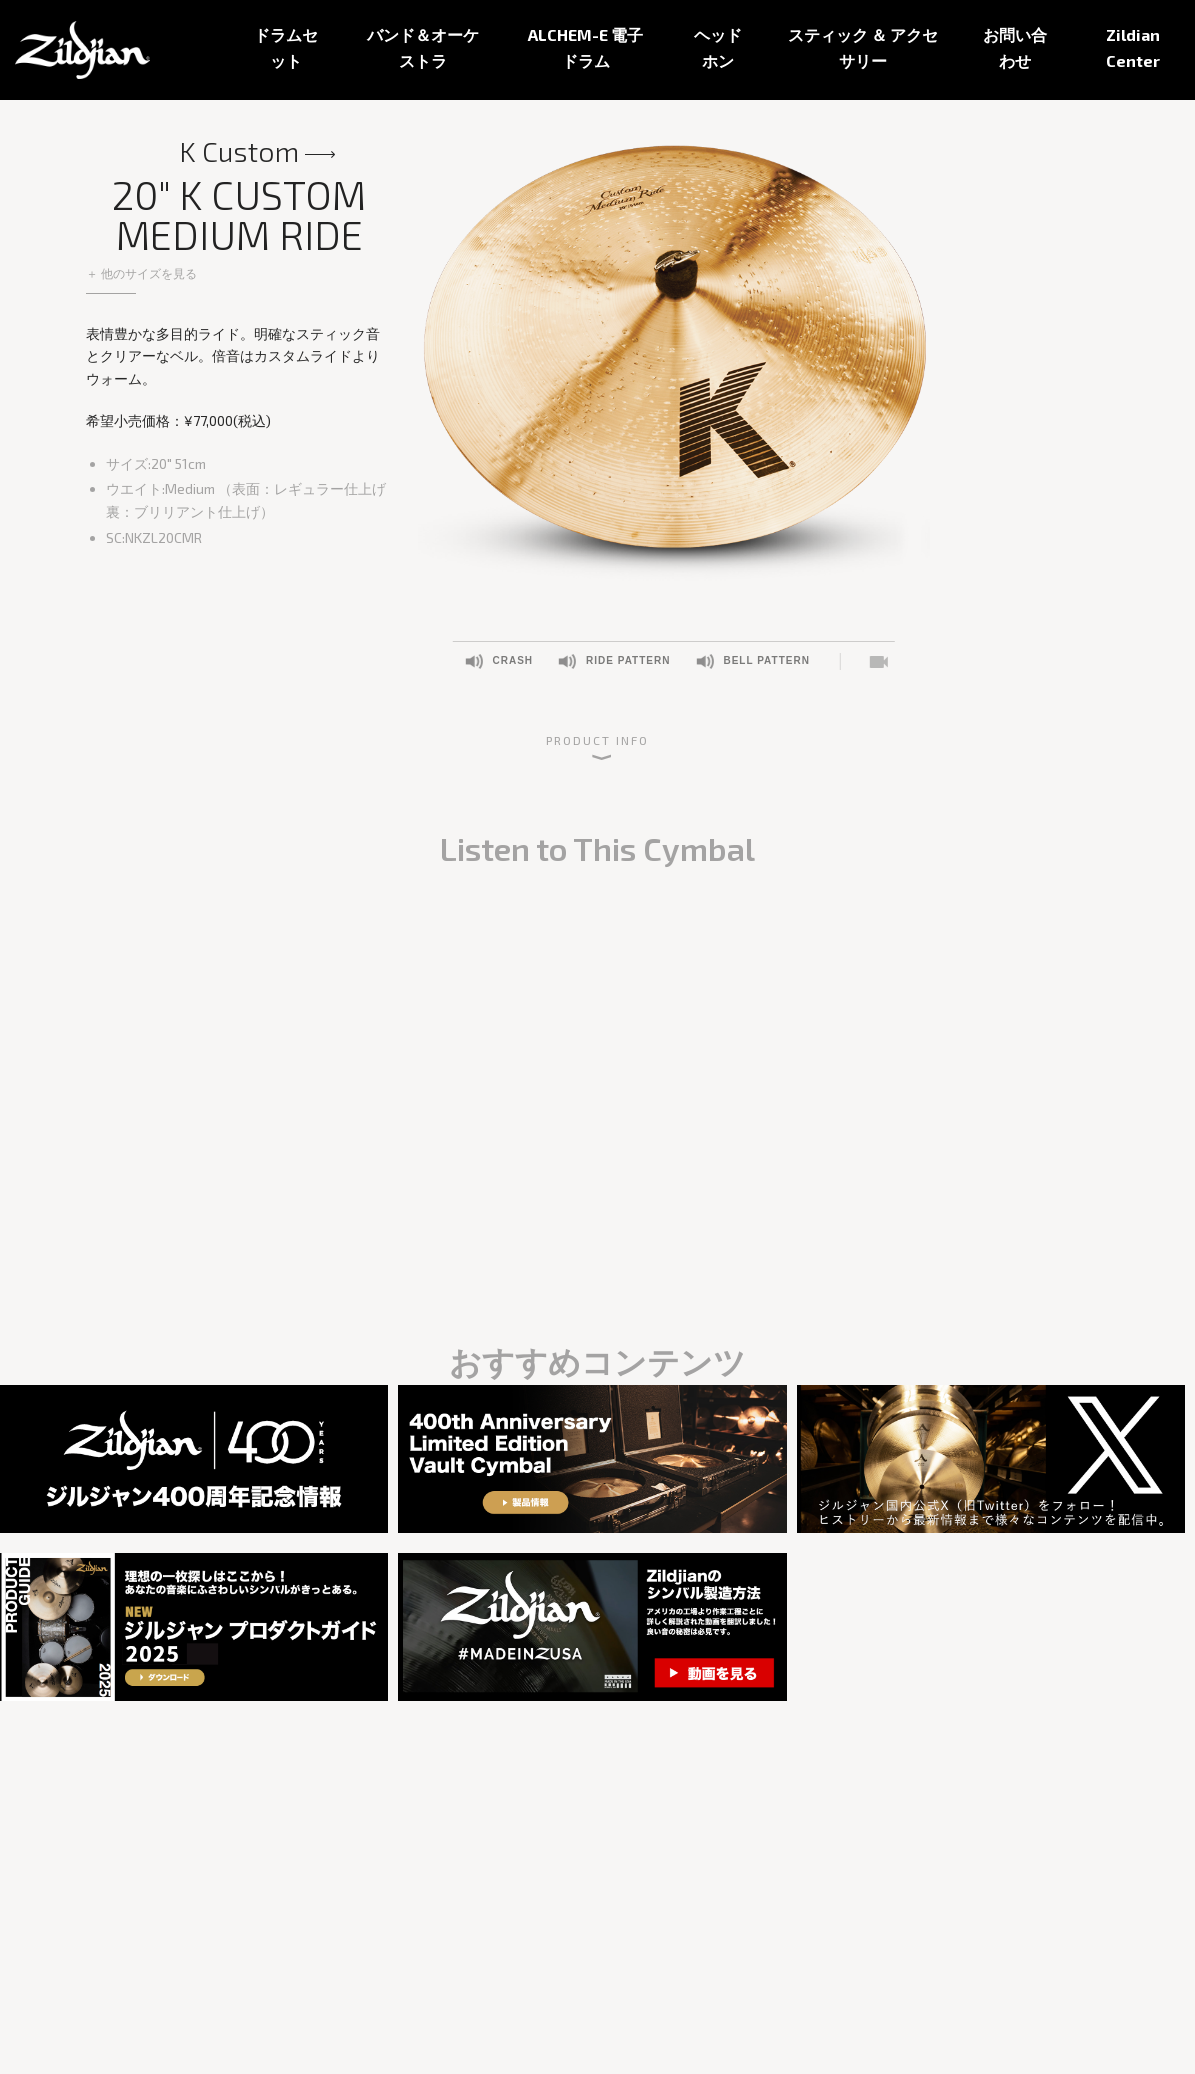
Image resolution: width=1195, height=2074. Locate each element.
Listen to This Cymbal (877, 661)
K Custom (239, 151)
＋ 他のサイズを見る (141, 273)
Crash (512, 660)
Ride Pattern (628, 660)
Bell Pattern (766, 660)
